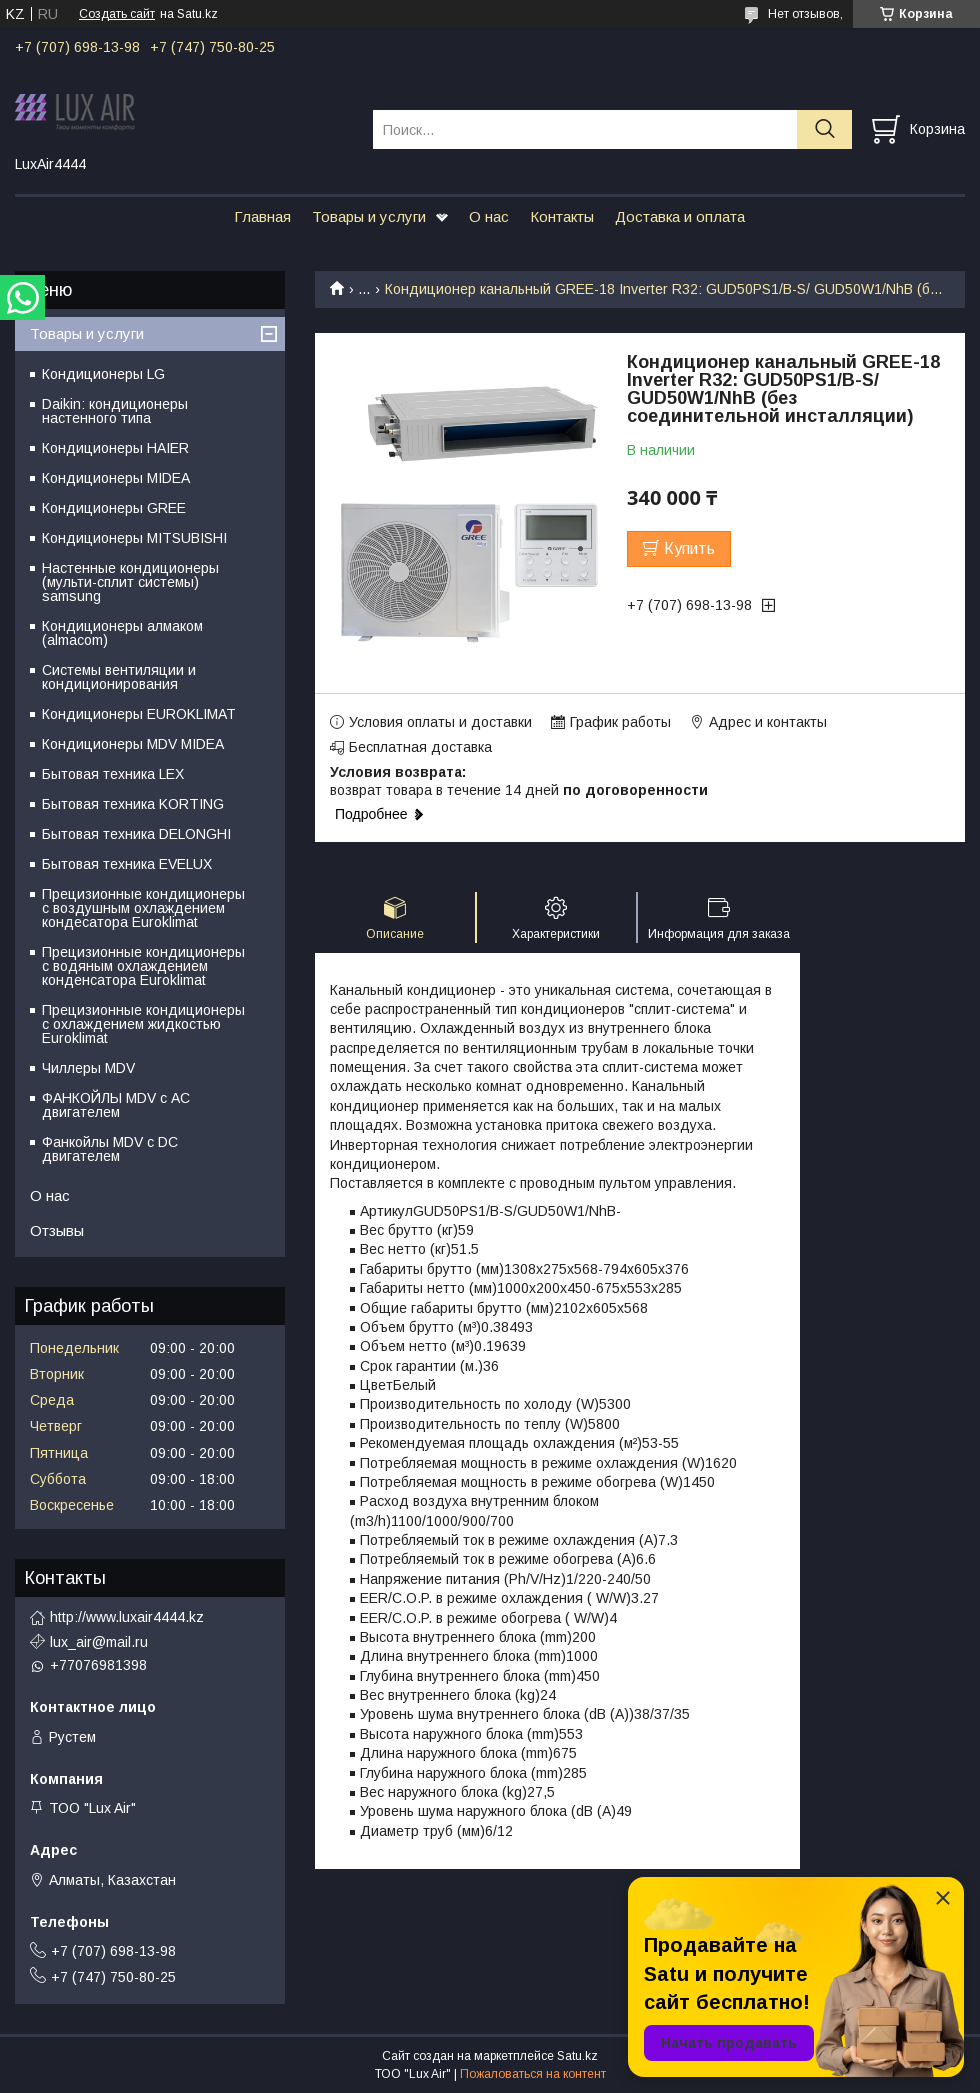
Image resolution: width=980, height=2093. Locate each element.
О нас (489, 216)
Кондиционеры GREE (114, 508)
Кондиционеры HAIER (115, 448)
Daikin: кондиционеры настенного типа (115, 411)
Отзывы (57, 1230)
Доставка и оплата (680, 216)
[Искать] (824, 129)
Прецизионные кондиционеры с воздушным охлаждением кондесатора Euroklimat (143, 908)
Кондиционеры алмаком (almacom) (122, 633)
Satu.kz (577, 2056)
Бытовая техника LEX (113, 774)
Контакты (562, 216)
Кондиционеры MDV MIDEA (133, 744)
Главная (262, 216)
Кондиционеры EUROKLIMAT (139, 714)
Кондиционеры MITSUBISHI (134, 538)
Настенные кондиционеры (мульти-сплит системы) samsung (130, 582)
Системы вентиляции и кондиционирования (119, 677)
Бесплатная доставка (420, 747)
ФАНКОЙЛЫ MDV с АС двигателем (116, 1105)
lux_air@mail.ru (99, 1642)
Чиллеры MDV (88, 1068)
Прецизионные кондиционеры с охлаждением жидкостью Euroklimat (143, 1024)
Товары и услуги (369, 216)
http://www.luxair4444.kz (127, 1617)
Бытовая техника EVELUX (127, 864)
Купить (689, 548)
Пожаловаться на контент (533, 2074)
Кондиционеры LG (103, 374)
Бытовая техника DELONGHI (136, 834)
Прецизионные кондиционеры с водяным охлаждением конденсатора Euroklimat (143, 966)
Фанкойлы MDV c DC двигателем (110, 1149)
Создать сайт (117, 14)
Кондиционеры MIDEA (116, 478)
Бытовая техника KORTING (133, 804)
